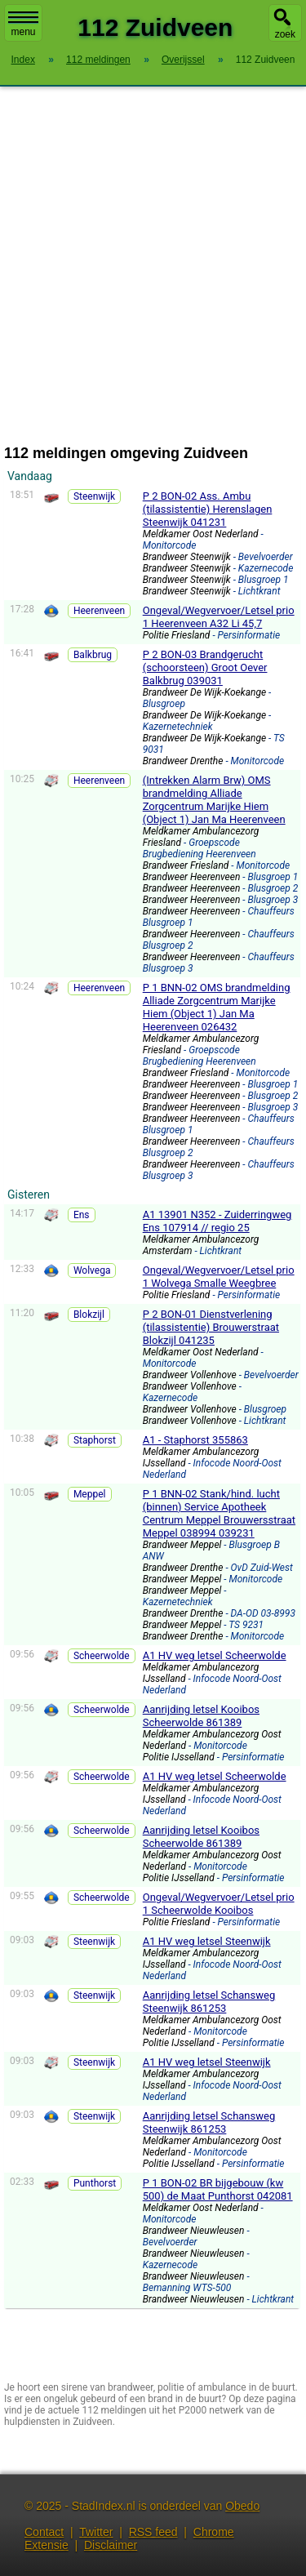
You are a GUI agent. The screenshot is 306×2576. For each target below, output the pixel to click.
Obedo (242, 2505)
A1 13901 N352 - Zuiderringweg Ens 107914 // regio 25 (217, 1221)
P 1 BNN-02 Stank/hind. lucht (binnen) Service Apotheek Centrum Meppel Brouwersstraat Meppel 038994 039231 (219, 1513)
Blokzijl (88, 1314)
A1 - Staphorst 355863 (195, 1440)
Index (23, 59)
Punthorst (94, 2183)
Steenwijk (94, 496)
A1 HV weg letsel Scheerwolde (214, 1655)
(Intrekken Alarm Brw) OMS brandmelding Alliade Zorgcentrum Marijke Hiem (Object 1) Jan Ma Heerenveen (214, 799)
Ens (81, 1215)
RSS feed (153, 2531)
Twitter (96, 2531)
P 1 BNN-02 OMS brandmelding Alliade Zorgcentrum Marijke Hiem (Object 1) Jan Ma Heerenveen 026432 (216, 1007)
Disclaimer (110, 2545)
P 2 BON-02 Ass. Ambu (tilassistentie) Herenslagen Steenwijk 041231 (208, 509)
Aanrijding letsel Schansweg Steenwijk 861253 (209, 2001)
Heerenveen (99, 610)
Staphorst (94, 1440)
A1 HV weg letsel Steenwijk (207, 1941)
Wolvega (92, 1270)
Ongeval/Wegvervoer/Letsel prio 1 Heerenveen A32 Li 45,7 (219, 617)
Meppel (89, 1494)
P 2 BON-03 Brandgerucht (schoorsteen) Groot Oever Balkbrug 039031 (205, 667)
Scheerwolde (101, 1656)
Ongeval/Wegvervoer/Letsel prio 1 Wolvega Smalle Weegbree (219, 1276)
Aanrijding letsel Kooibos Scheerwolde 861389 (201, 1715)
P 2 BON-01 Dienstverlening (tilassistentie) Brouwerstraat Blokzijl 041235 (211, 1327)
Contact (44, 2531)
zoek (285, 34)
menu (23, 24)
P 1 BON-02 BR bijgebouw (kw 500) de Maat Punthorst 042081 (218, 2189)
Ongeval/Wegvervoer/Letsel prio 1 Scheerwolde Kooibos (219, 1903)
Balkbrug (92, 655)
